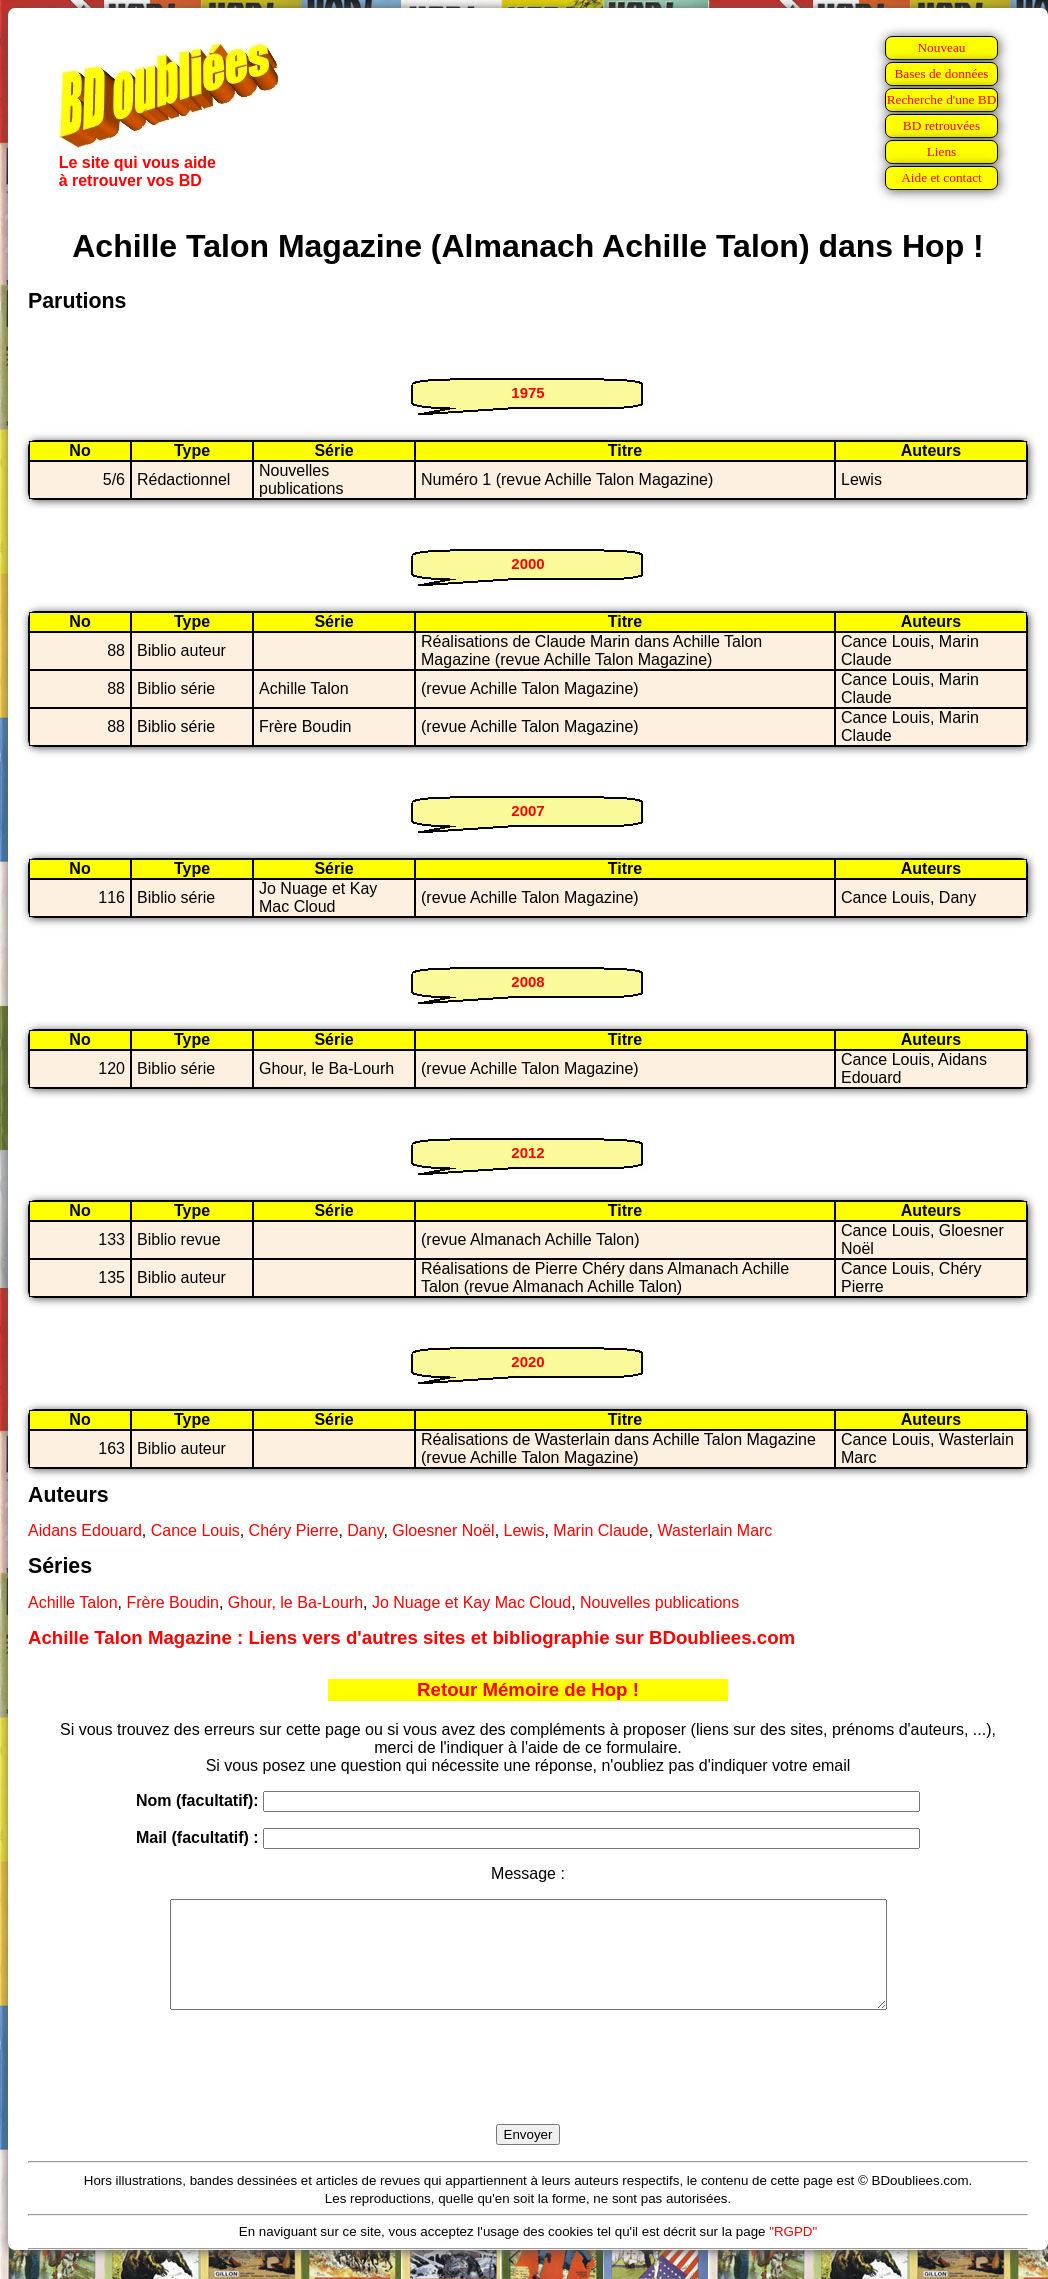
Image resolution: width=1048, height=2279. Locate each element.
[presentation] (528, 2090)
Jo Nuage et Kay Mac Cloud (471, 1602)
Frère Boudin (172, 1602)
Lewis (524, 1530)
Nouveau (941, 47)
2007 (527, 810)
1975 (527, 392)
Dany (365, 1530)
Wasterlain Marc (714, 1530)
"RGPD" (793, 2252)
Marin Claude (600, 1530)
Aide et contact (941, 177)
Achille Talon (73, 1602)
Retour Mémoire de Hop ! (528, 1689)
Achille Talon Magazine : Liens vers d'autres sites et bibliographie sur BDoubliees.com (411, 1637)
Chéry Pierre (294, 1530)
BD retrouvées (941, 125)
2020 (527, 1361)
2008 (527, 981)
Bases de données (941, 73)
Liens (942, 151)
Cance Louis (195, 1530)
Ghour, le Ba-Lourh (295, 1602)
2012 (527, 1152)
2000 (527, 563)
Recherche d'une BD (942, 99)
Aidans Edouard (85, 1530)
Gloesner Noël (443, 1530)
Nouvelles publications (659, 1602)
